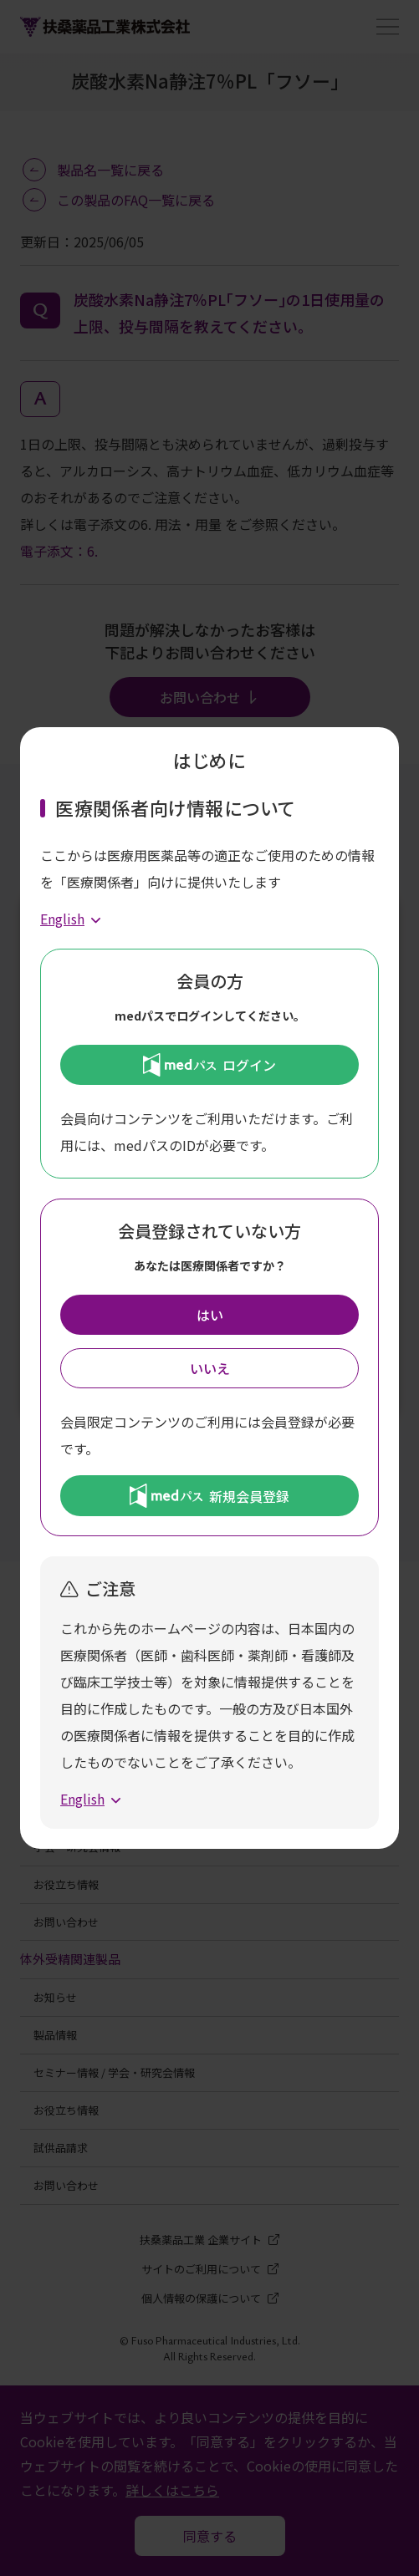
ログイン (209, 1065)
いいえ (210, 1368)
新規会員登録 (209, 1495)
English (62, 919)
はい (210, 1315)
